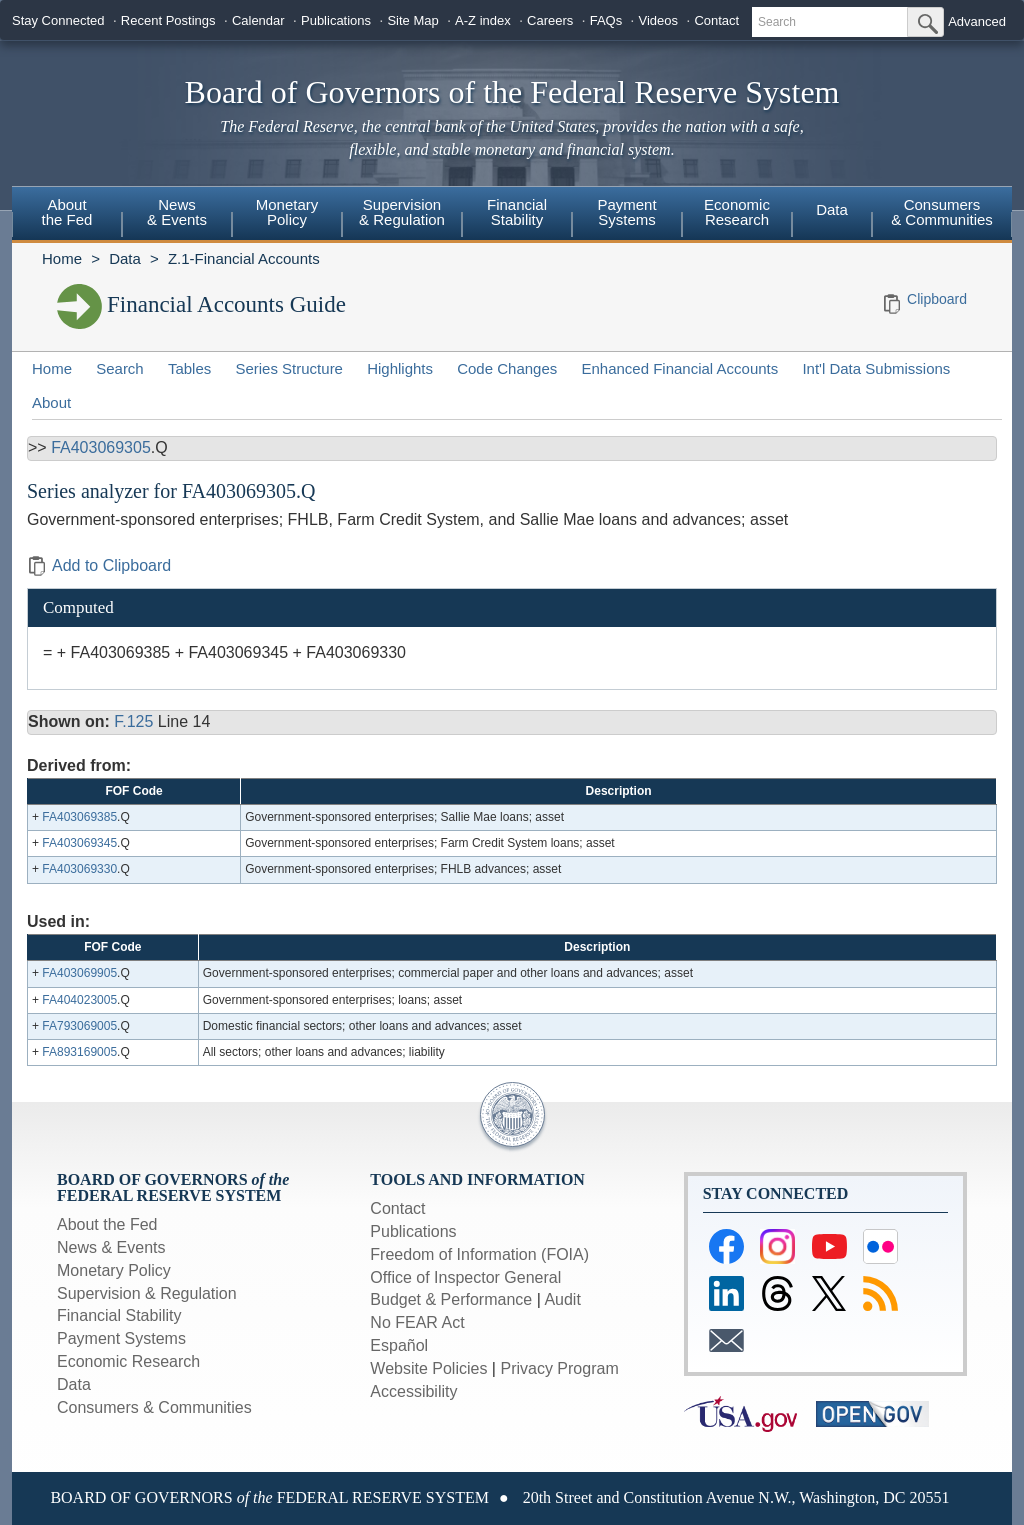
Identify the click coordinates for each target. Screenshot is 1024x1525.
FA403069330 (79, 869)
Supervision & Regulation (147, 1293)
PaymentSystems (626, 212)
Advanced (977, 21)
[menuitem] (67, 215)
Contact (716, 20)
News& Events (177, 212)
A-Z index (483, 20)
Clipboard (937, 299)
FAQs (606, 20)
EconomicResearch (737, 212)
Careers (550, 20)
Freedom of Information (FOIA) (479, 1254)
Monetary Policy (114, 1270)
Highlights (400, 368)
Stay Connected (58, 20)
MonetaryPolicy (287, 212)
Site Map (412, 20)
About (51, 402)
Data (832, 209)
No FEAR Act (417, 1322)
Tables (189, 368)
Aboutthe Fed (67, 212)
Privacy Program (559, 1368)
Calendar (258, 20)
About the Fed (107, 1224)
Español (399, 1345)
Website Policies (428, 1368)
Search (120, 368)
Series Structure (289, 368)
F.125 (133, 721)
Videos (659, 20)
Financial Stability (119, 1315)
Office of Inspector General (465, 1277)
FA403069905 (79, 973)
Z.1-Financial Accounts (244, 258)
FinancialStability (517, 212)
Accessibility (413, 1391)
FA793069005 (79, 1026)
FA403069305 (101, 447)
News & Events (111, 1247)
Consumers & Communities (942, 212)
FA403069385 (79, 817)
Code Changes (507, 368)
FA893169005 (79, 1052)
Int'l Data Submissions (876, 368)
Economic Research (128, 1361)
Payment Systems (121, 1338)
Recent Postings (168, 20)
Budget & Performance (451, 1299)
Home (62, 258)
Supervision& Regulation (402, 212)
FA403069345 (79, 843)
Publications (336, 20)
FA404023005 (79, 1000)
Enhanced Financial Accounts (679, 368)
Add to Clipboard (99, 565)
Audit (562, 1299)
